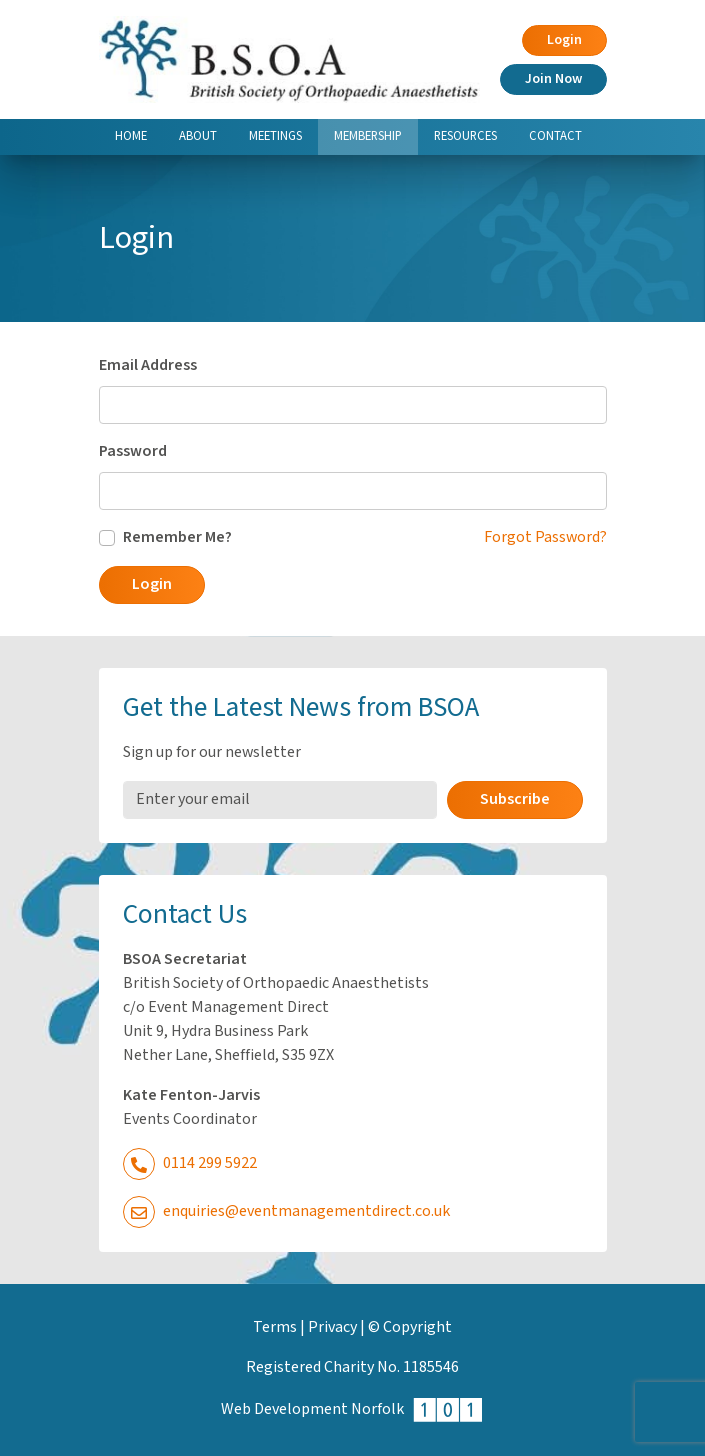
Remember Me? (177, 537)
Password (133, 451)
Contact (555, 136)
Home (131, 136)
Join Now (553, 79)
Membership (376, 135)
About (198, 136)
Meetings (275, 136)
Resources (465, 136)
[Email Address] (280, 800)
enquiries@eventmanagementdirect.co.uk (286, 1211)
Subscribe (515, 799)
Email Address (148, 365)
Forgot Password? (545, 537)
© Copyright (410, 1327)
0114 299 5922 (190, 1163)
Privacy (332, 1327)
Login (564, 40)
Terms (275, 1327)
